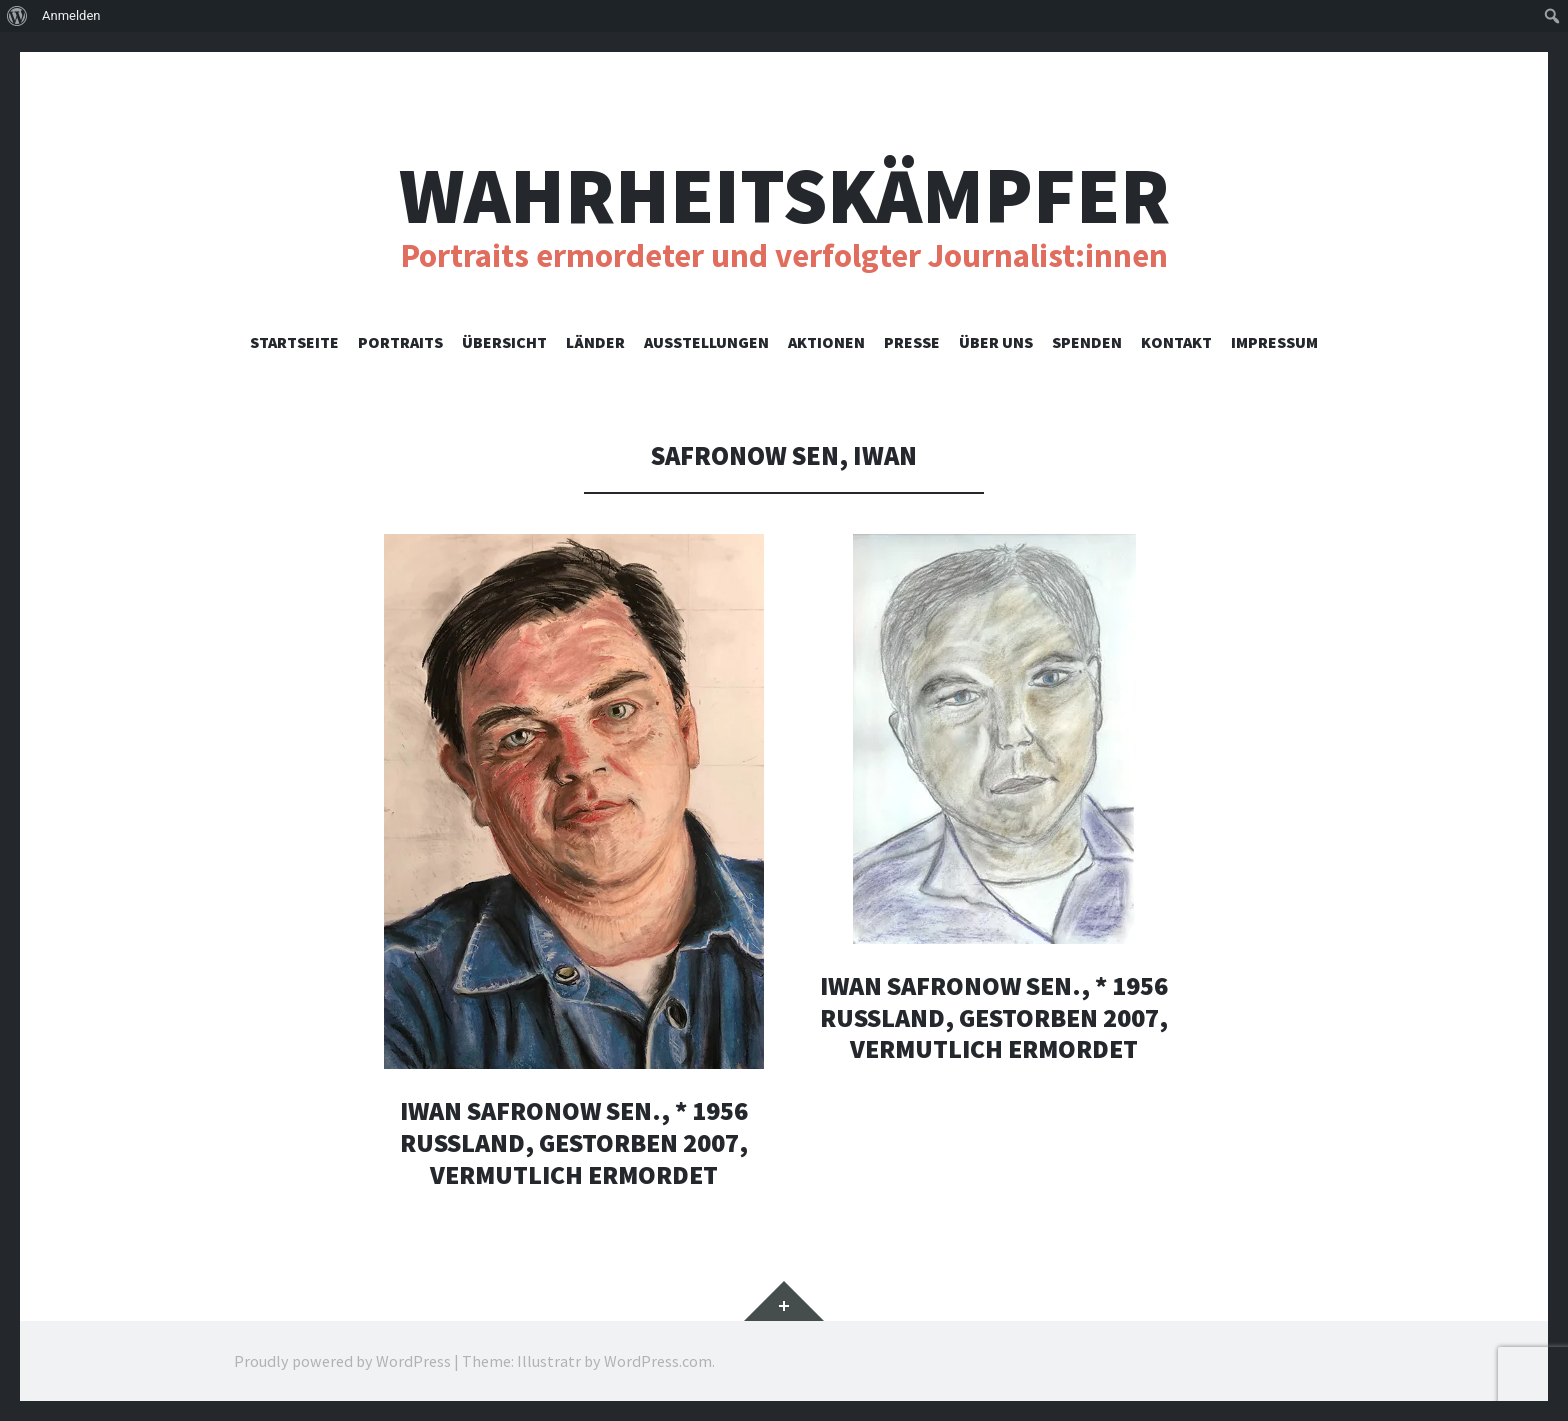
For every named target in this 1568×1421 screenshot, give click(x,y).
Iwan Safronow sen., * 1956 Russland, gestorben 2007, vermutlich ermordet (574, 1142)
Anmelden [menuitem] (71, 15)
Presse (912, 342)
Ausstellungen (706, 342)
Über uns (996, 342)
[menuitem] (17, 16)
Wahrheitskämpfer (784, 195)
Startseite (294, 342)
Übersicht (504, 342)
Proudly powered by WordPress (342, 1361)
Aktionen (826, 342)
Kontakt (1176, 342)
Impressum (1274, 342)
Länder (595, 342)
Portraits (400, 342)
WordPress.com (658, 1361)
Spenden (1087, 342)
